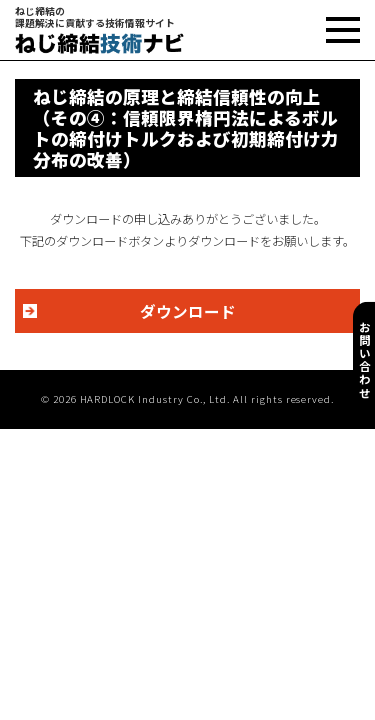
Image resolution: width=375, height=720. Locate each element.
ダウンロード (188, 311)
